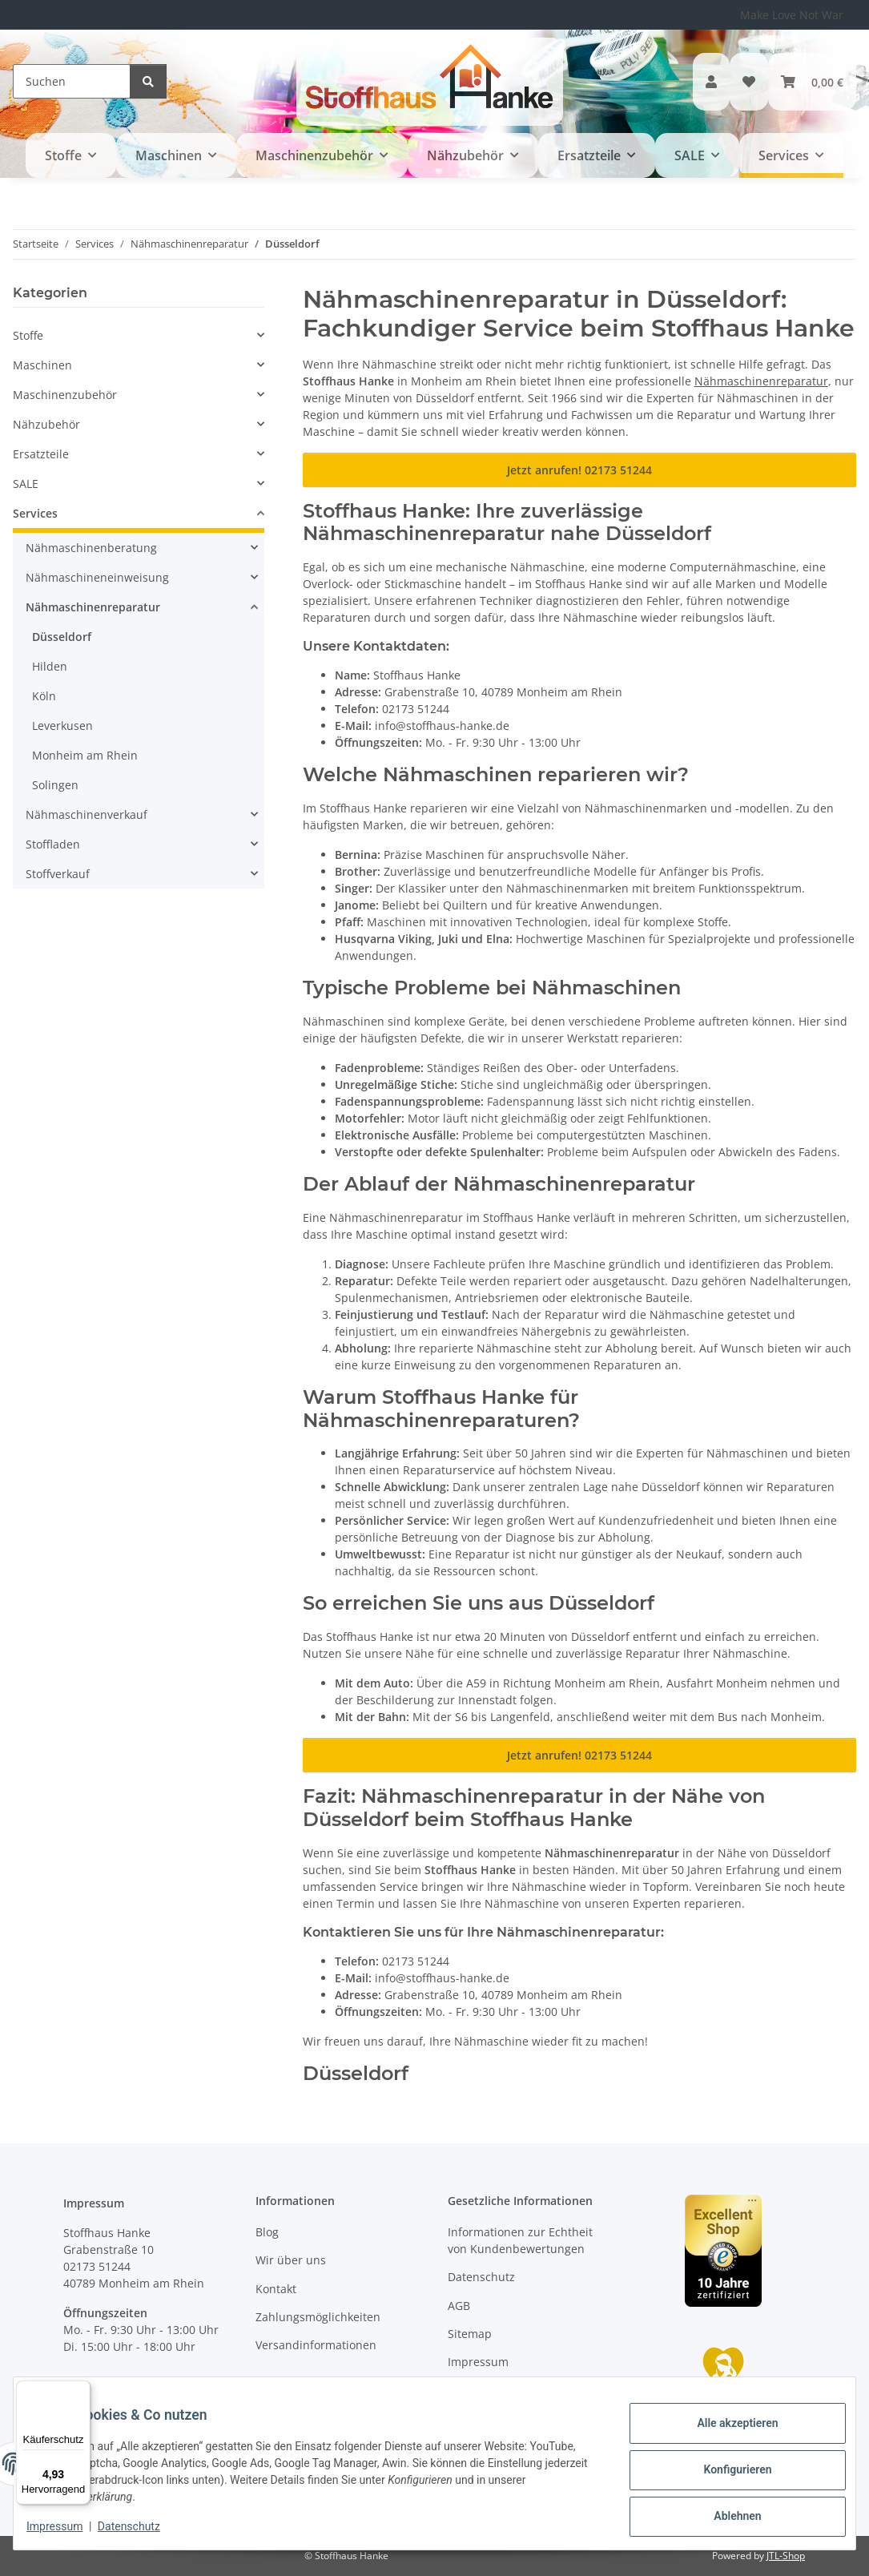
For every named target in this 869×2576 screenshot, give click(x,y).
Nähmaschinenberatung (91, 547)
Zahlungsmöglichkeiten (317, 2316)
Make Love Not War (791, 14)
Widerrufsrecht (488, 2390)
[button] (711, 82)
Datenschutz (142, 2528)
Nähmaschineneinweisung (97, 577)
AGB (459, 2305)
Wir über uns (290, 2260)
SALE (25, 483)
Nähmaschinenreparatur (761, 381)
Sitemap (470, 2333)
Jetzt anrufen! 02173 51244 (579, 470)
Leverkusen (62, 725)
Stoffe (28, 335)
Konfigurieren (724, 2471)
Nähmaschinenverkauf (86, 814)
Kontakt (275, 2288)
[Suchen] (72, 81)
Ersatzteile (41, 454)
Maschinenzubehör (65, 394)
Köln (44, 695)
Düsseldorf (61, 636)
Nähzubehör (46, 424)
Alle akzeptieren (724, 2429)
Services (35, 513)
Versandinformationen (315, 2344)
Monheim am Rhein (85, 755)
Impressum (67, 2528)
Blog (267, 2231)
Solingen (55, 784)
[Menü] (81, 2390)
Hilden (49, 666)
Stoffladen (53, 844)
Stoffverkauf (58, 873)
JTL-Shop (785, 2555)
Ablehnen (724, 2512)
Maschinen (42, 365)
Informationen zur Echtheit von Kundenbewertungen (520, 2240)
